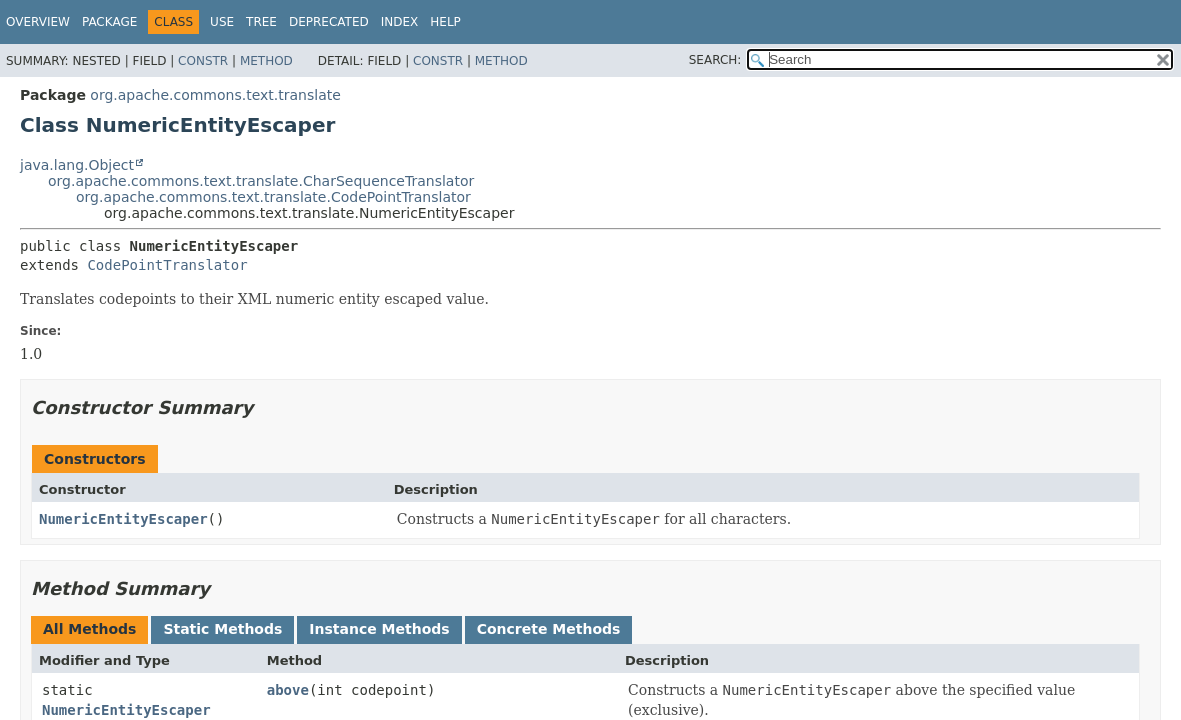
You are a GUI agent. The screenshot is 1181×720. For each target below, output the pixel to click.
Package (109, 22)
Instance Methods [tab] (379, 629)
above (288, 690)
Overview (38, 22)
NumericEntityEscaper (123, 519)
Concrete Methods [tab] (549, 629)
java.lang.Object (77, 165)
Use (222, 22)
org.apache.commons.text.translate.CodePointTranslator (273, 197)
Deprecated (329, 22)
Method (266, 61)
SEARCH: (715, 60)
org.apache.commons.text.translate (215, 95)
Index (400, 22)
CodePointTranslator (167, 265)
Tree (261, 22)
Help (445, 22)
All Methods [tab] (89, 629)
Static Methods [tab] (222, 629)
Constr (203, 61)
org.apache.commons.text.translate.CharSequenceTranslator (261, 181)
